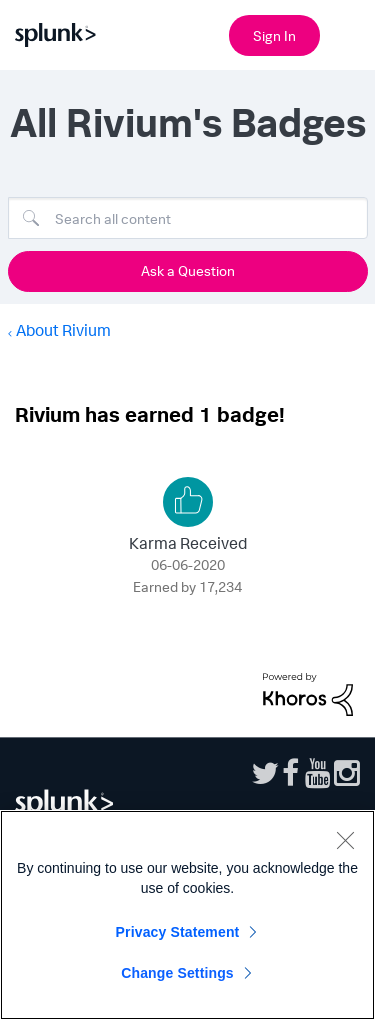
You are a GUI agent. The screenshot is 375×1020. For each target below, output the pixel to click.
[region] (187, 915)
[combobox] (188, 218)
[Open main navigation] (348, 33)
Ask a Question (188, 270)
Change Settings (177, 973)
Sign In (274, 35)
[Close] (345, 840)
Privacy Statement (178, 932)
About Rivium (63, 330)
